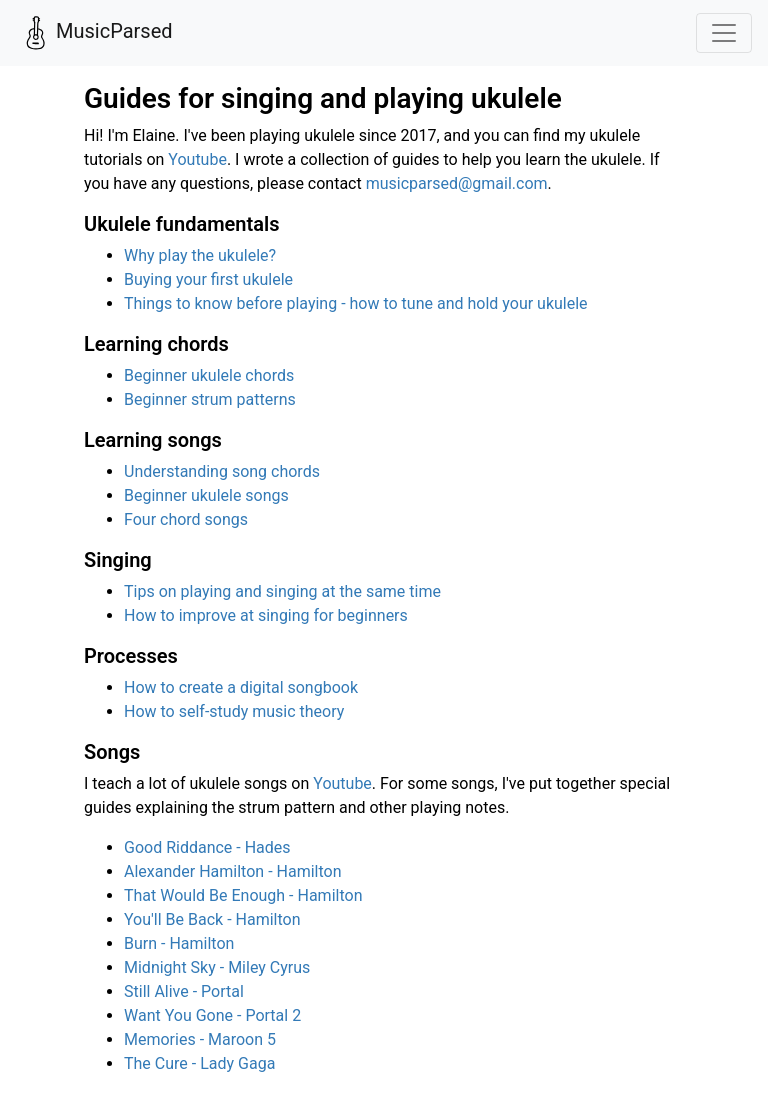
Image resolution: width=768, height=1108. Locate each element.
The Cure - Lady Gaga (199, 1063)
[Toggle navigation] (724, 33)
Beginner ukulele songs (206, 495)
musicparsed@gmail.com (457, 183)
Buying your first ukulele (208, 279)
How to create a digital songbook (241, 687)
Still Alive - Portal (184, 991)
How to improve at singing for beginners (266, 615)
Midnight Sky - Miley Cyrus (217, 967)
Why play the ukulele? (200, 255)
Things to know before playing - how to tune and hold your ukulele (356, 303)
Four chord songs (186, 519)
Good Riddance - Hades (207, 847)
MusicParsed (94, 33)
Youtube (197, 159)
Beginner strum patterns (210, 399)
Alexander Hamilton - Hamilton (232, 871)
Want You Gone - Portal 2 (212, 1015)
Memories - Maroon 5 (200, 1039)
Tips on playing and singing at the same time (282, 591)
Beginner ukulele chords (209, 375)
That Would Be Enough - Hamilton (243, 895)
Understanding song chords (222, 471)
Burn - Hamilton (179, 943)
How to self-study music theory (234, 711)
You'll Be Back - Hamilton (212, 919)
